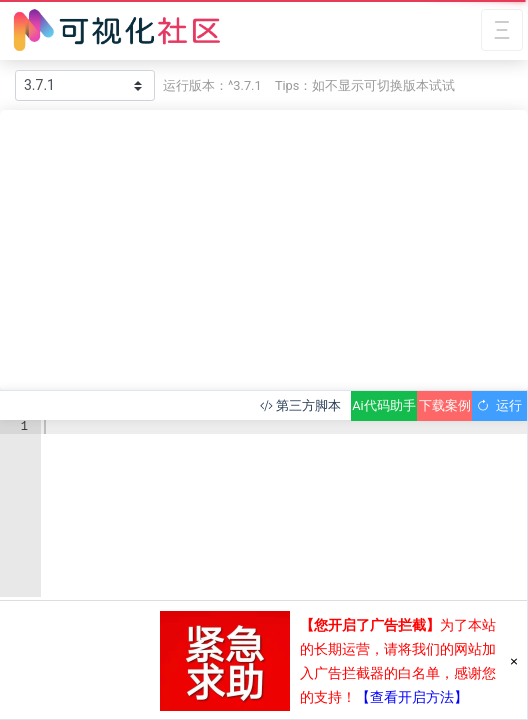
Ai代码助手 (383, 405)
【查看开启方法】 (412, 697)
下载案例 (445, 405)
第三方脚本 (300, 405)
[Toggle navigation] (502, 30)
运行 (499, 405)
